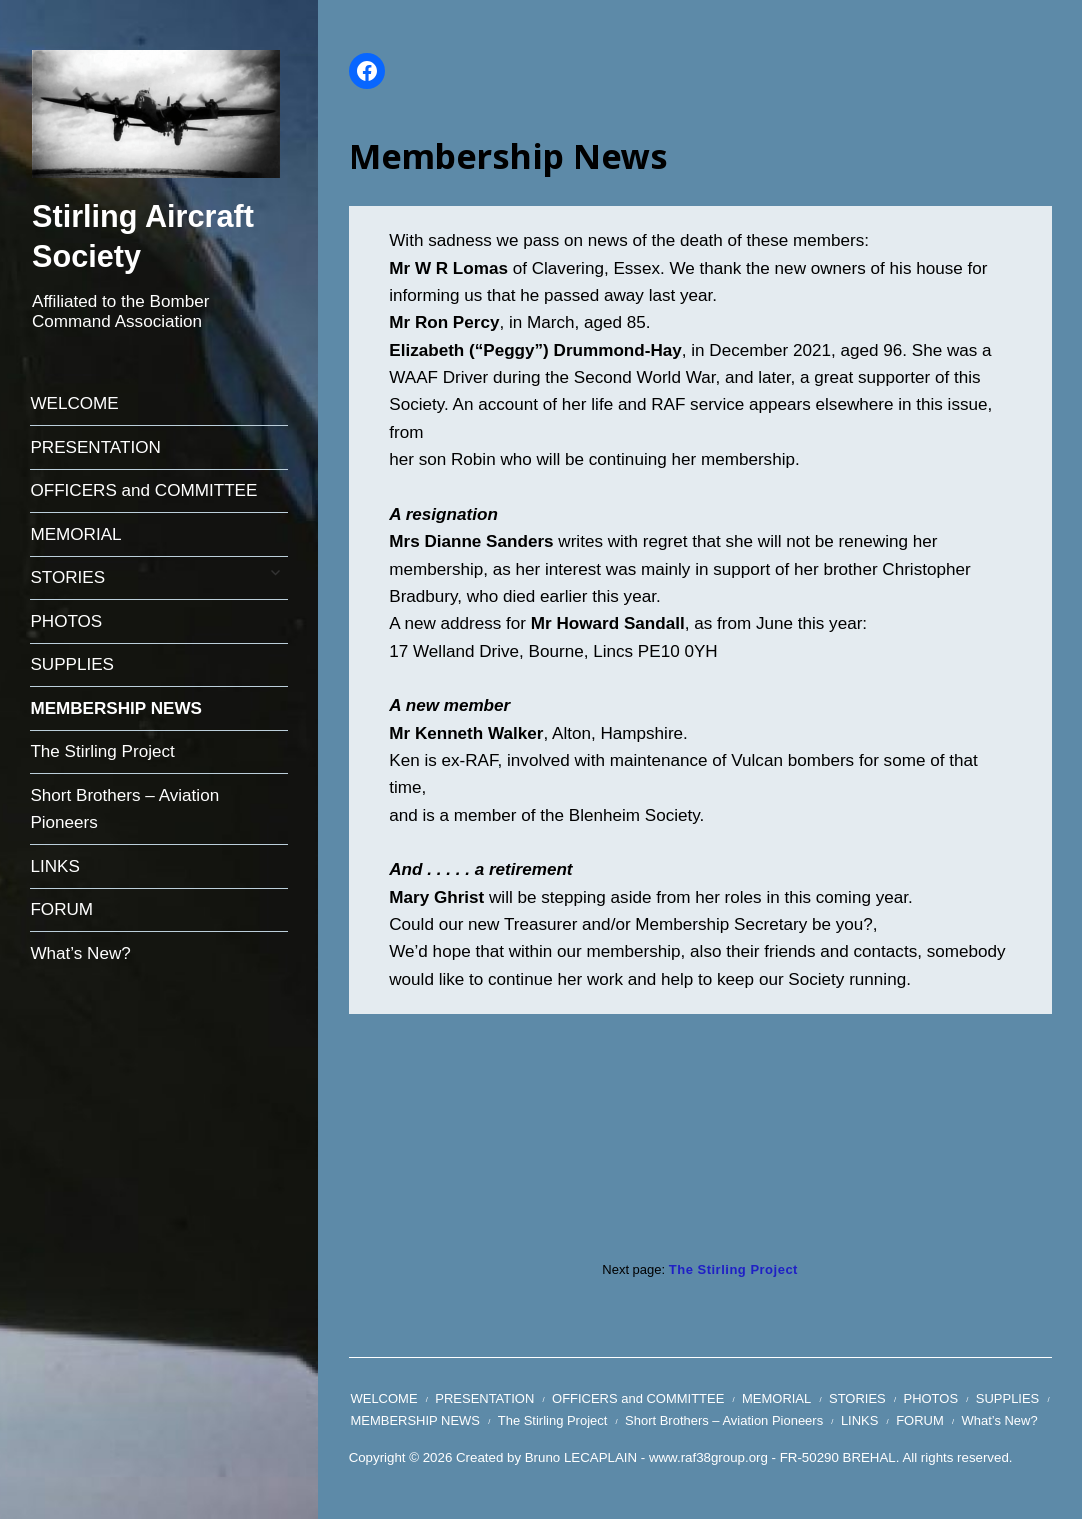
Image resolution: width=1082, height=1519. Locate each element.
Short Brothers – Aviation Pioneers (124, 809)
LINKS (54, 866)
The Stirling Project (102, 751)
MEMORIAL (75, 534)
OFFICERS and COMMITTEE (143, 490)
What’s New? (80, 953)
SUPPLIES (72, 664)
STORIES (67, 577)
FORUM (61, 909)
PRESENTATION (95, 447)
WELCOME (74, 403)
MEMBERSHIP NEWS (116, 708)
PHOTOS (66, 621)
